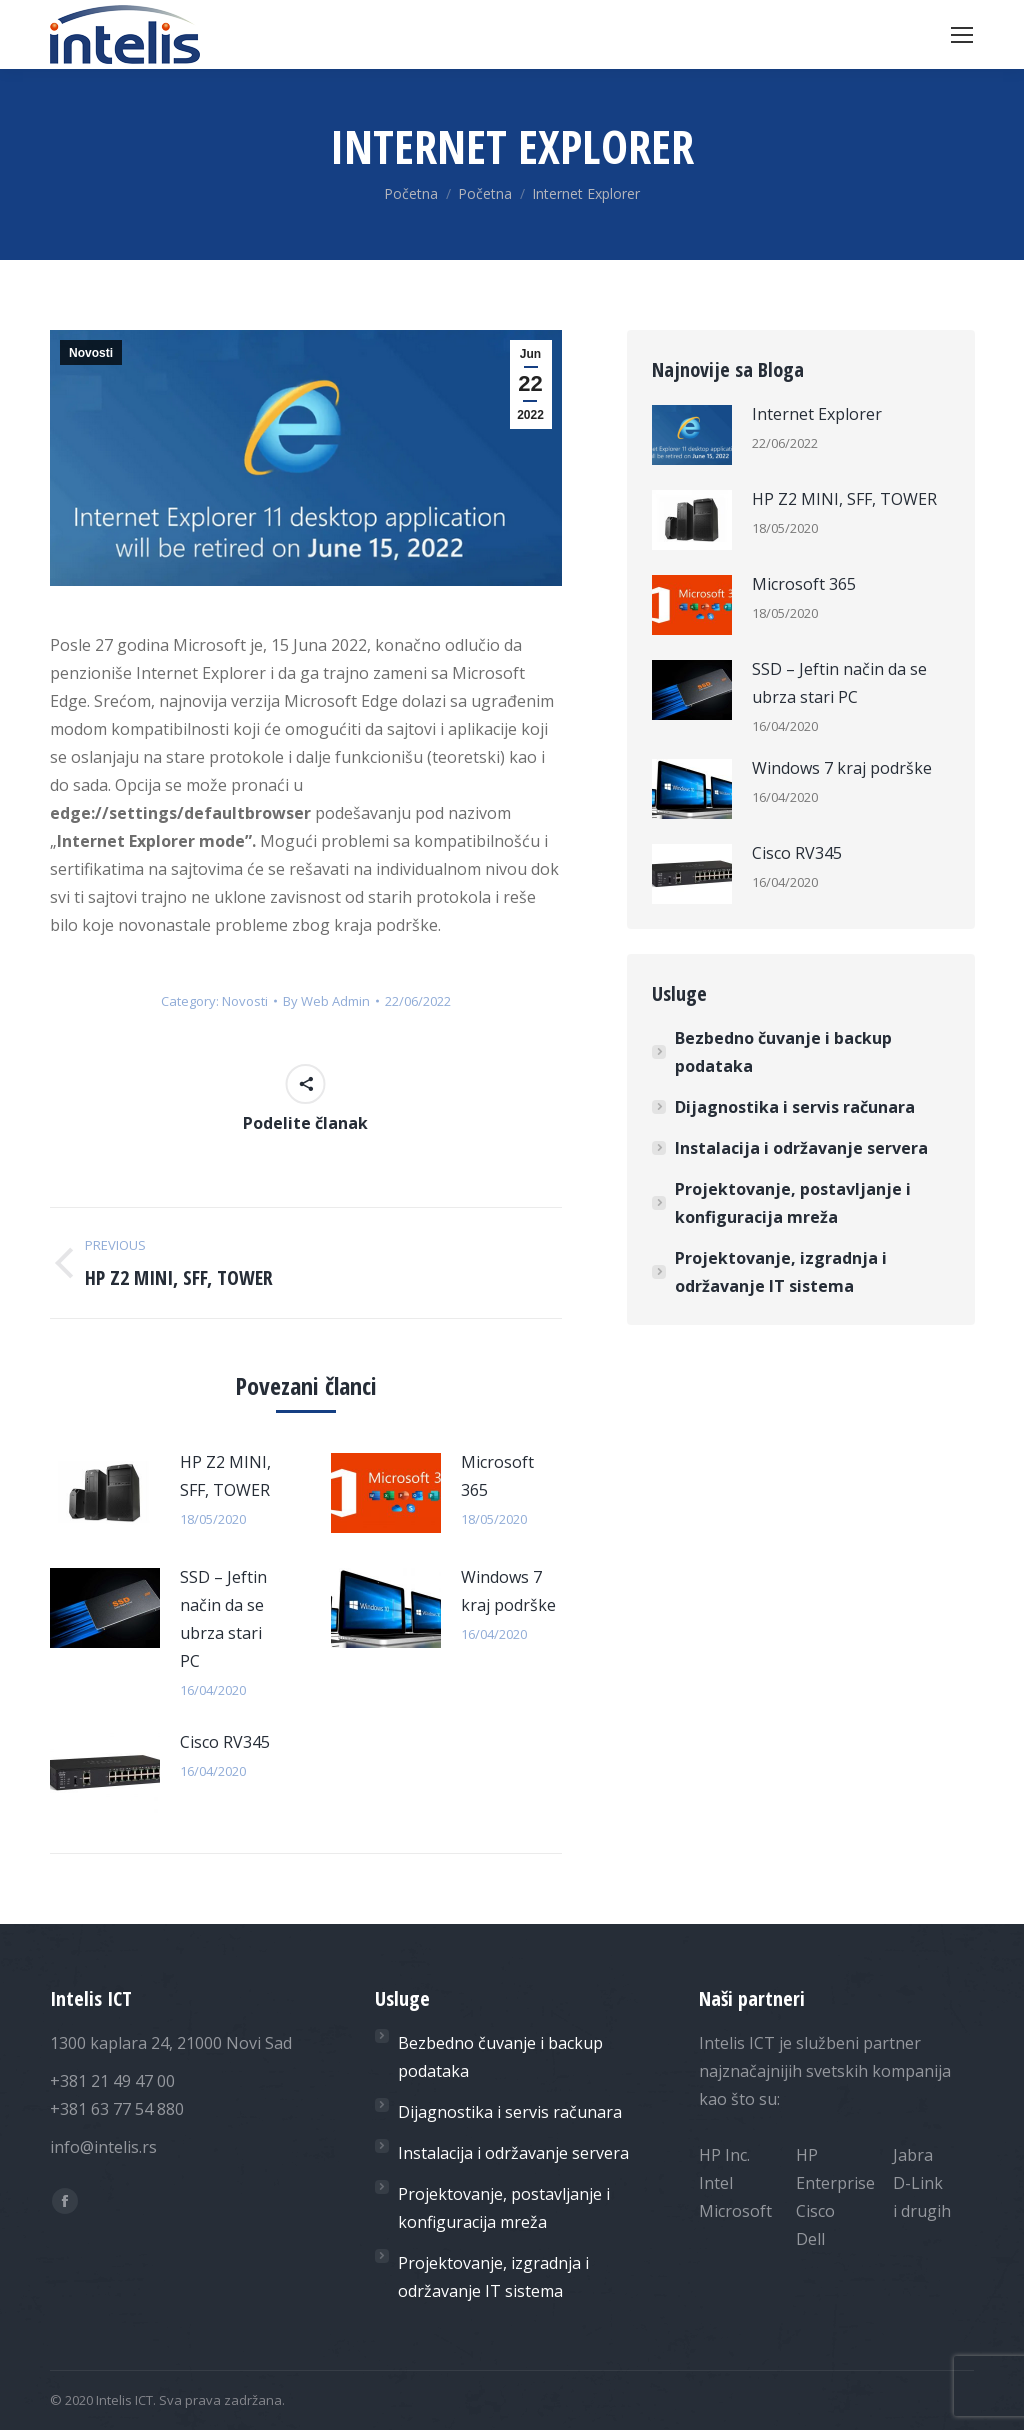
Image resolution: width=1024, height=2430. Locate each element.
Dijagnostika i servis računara (795, 1107)
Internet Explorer (817, 414)
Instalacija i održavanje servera (801, 1148)
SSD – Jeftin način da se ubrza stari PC (223, 1619)
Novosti (91, 353)
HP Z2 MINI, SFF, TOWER (225, 1476)
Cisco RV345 (225, 1742)
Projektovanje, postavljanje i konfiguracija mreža (793, 1203)
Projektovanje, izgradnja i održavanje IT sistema (781, 1272)
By (326, 1001)
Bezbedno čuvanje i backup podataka (783, 1052)
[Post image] (105, 1493)
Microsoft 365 (497, 1476)
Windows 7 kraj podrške (508, 1591)
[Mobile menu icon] (962, 35)
